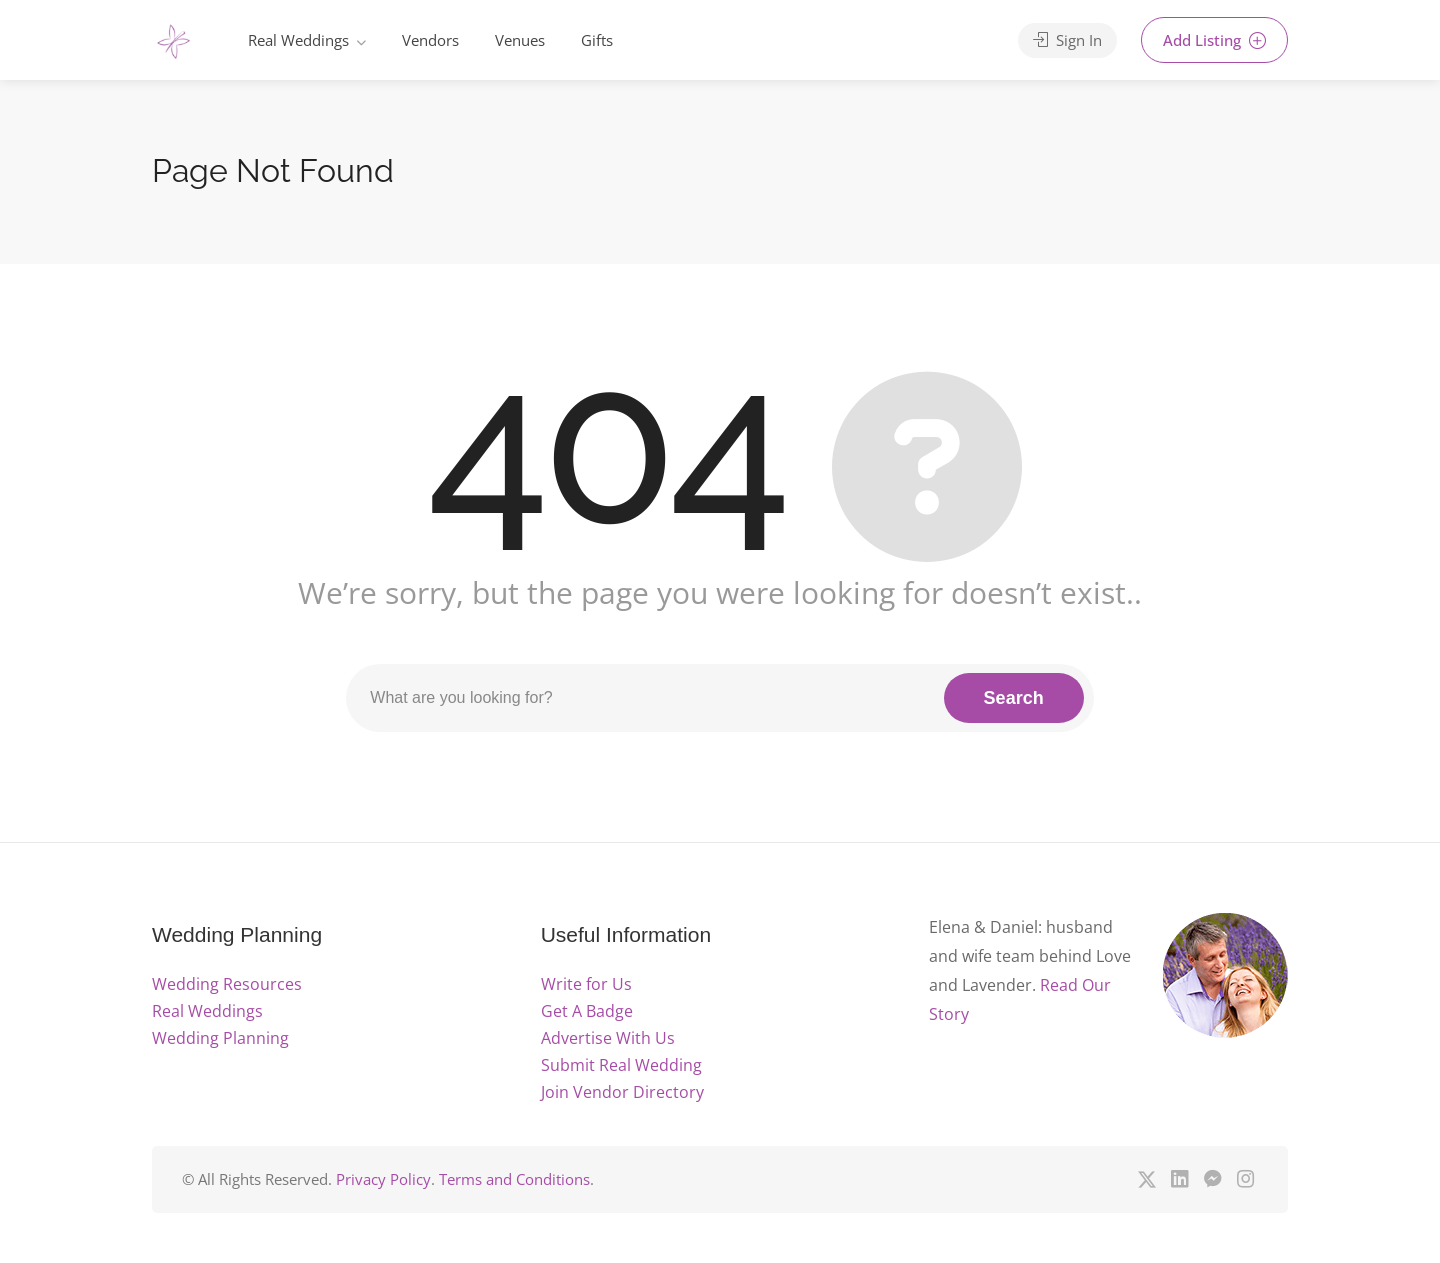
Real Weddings (298, 40)
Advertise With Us (608, 1038)
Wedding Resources (227, 984)
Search (1014, 698)
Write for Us (586, 984)
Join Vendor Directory (622, 1092)
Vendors (430, 40)
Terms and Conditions (514, 1179)
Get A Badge (587, 1011)
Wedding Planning (220, 1038)
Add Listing (1214, 40)
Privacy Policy (383, 1179)
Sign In (1067, 40)
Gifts (597, 40)
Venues (520, 40)
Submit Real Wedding (621, 1065)
